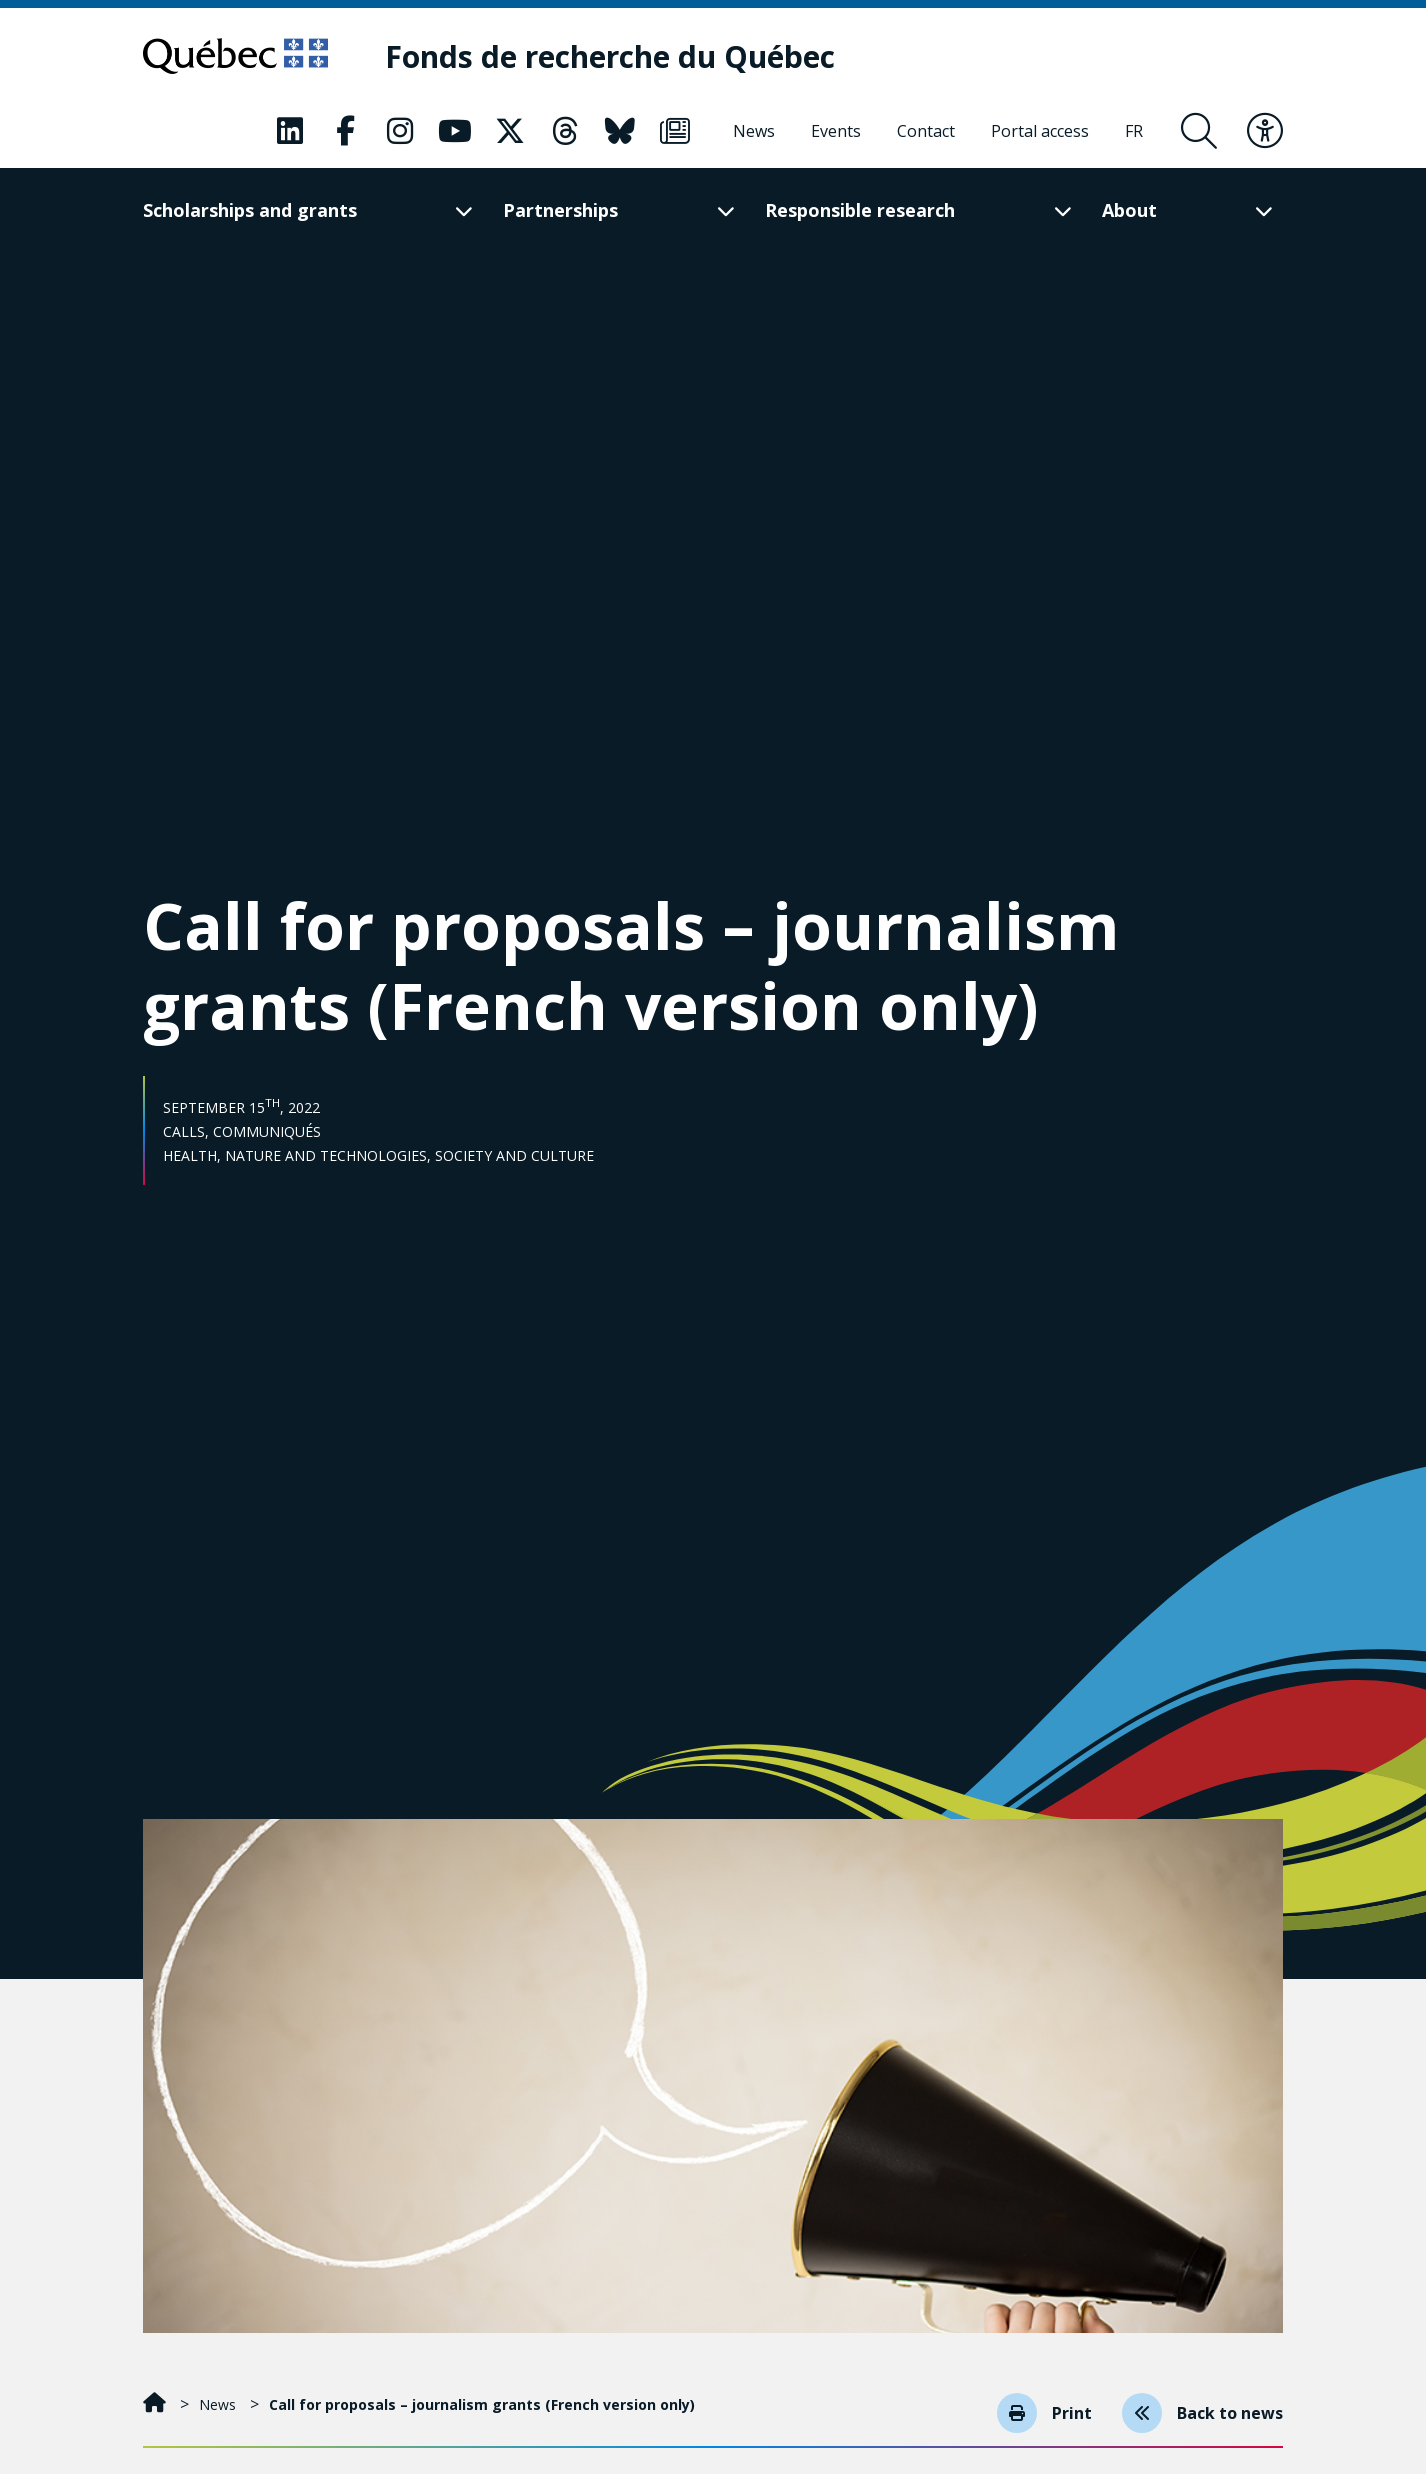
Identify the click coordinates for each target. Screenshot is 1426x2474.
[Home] (156, 2404)
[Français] (1134, 131)
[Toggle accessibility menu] (1265, 131)
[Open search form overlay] (1199, 131)
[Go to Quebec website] (235, 56)
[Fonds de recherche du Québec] (610, 56)
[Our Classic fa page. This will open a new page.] (290, 131)
